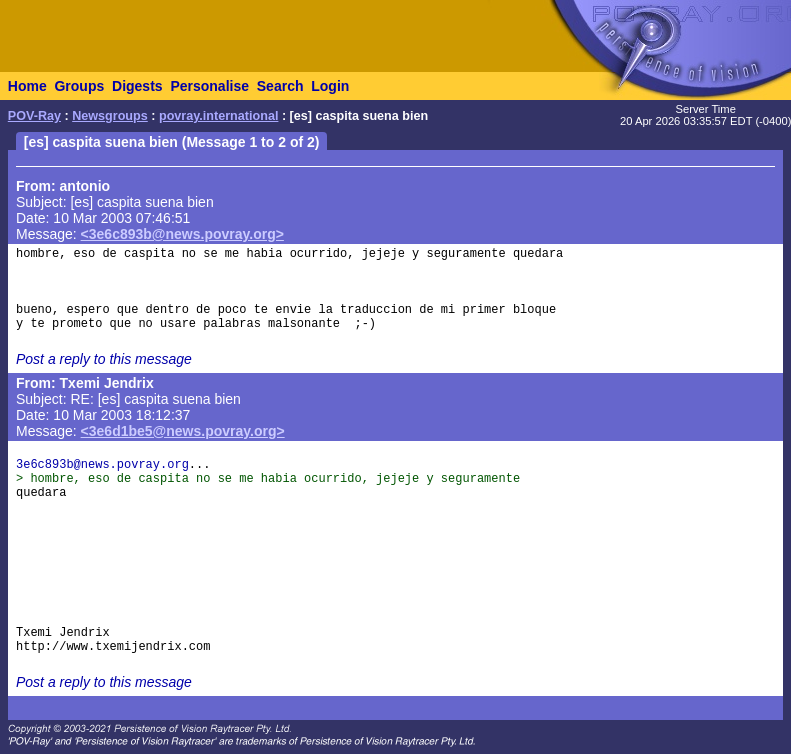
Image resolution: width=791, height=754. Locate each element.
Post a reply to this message (104, 359)
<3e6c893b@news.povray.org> (182, 234)
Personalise (209, 86)
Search (280, 86)
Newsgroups (110, 116)
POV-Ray (34, 116)
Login (330, 86)
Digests (137, 86)
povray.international (218, 116)
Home (27, 86)
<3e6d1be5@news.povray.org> (183, 431)
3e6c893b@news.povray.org (102, 465)
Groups (79, 86)
